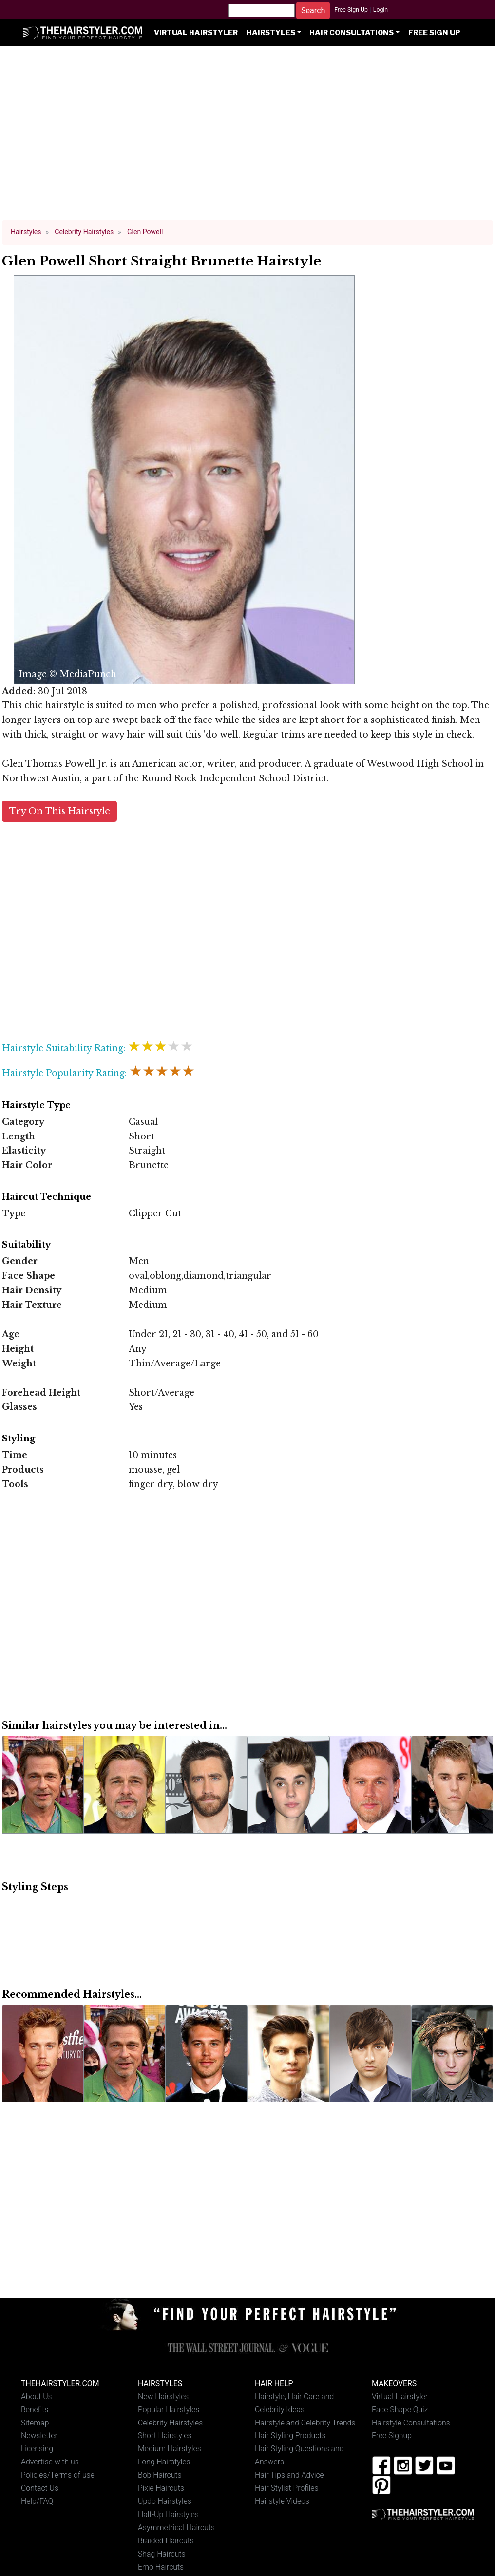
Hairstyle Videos (282, 2501)
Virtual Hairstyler (196, 32)
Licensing (37, 2448)
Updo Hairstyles (164, 2501)
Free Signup (392, 2435)
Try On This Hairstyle (59, 810)
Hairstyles (271, 32)
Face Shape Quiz (400, 2409)
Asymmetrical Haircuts (176, 2527)
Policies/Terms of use (58, 2475)
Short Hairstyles (165, 2435)
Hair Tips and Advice (289, 2475)
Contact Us (39, 2488)
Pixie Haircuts (161, 2488)
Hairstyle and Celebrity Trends (305, 2422)
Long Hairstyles (164, 2461)
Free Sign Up (351, 9)
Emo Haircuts (161, 2567)
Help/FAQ (37, 2501)
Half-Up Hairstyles (168, 2514)
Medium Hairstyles (169, 2448)
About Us (36, 2396)
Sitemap (35, 2422)
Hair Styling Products (290, 2435)
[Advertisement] (248, 137)
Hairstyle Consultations (411, 2422)
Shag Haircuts (162, 2553)
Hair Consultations (351, 32)
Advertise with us (50, 2461)
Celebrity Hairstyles (170, 2422)
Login (380, 9)
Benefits (34, 2409)
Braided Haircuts (166, 2540)
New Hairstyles (163, 2396)
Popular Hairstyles (168, 2409)
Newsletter (39, 2435)
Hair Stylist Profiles (287, 2488)
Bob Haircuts (160, 2475)
